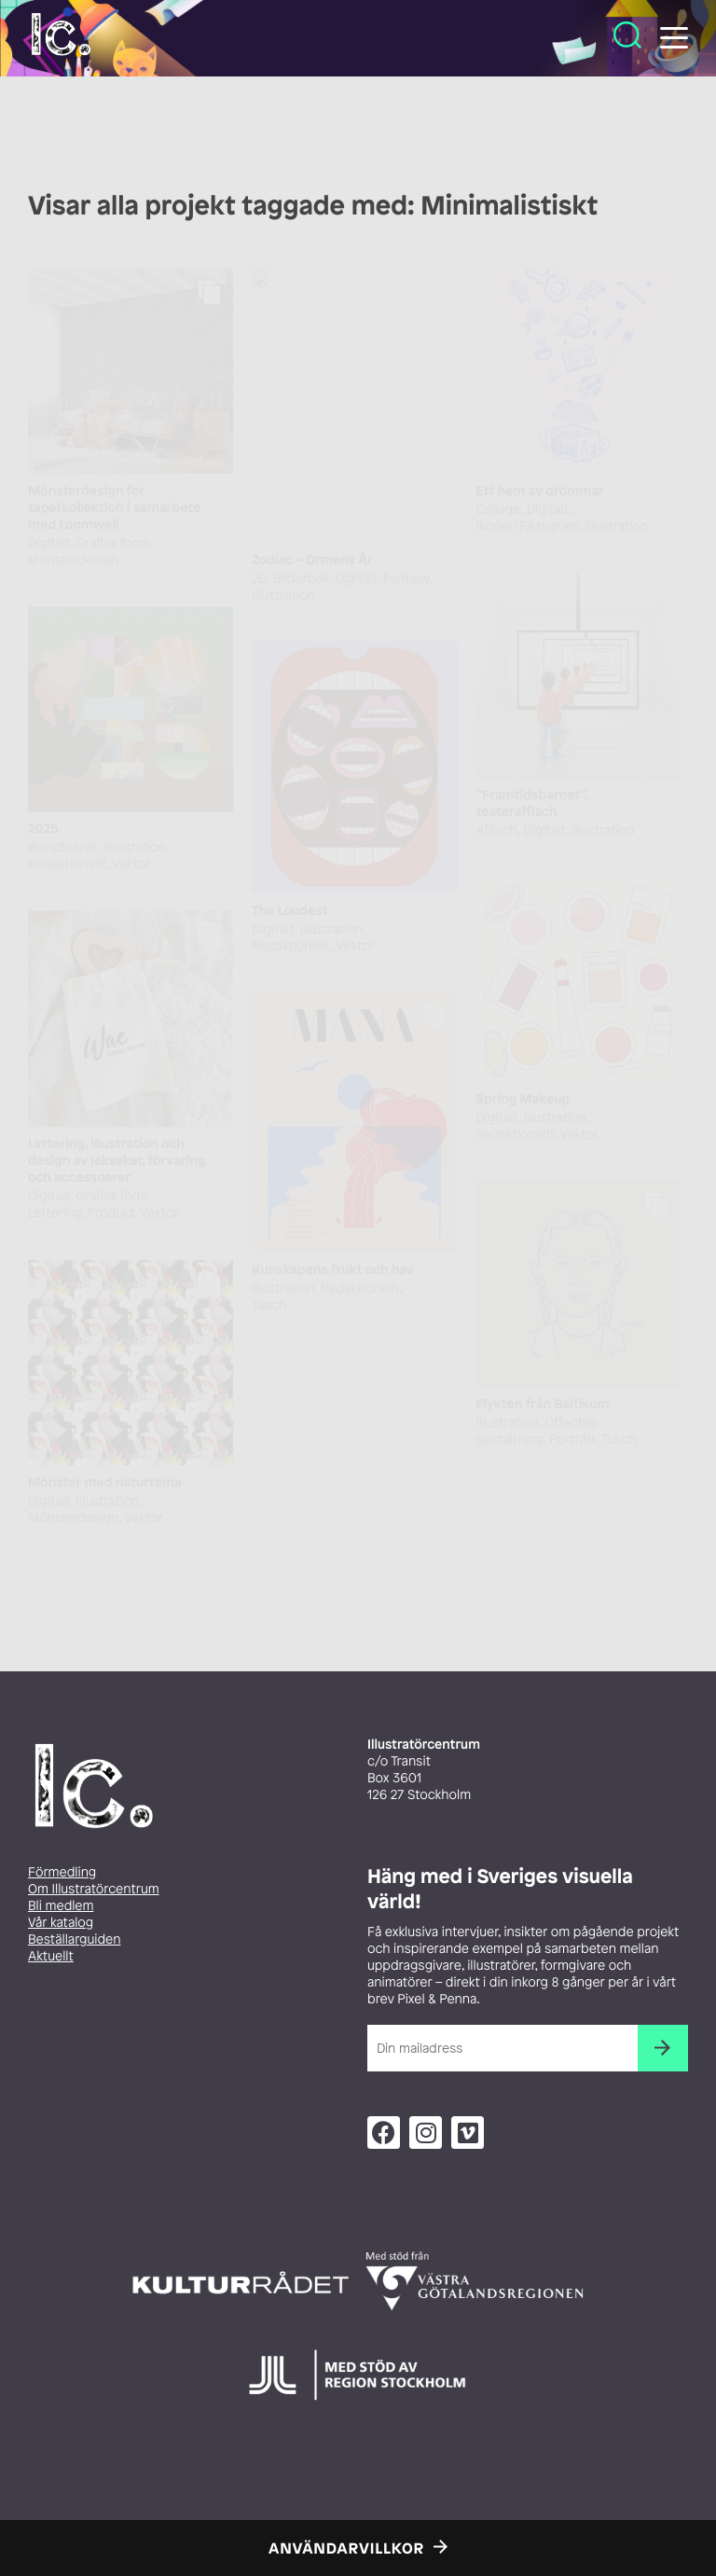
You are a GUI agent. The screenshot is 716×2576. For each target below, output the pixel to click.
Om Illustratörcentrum (93, 1889)
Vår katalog (60, 1923)
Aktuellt (51, 1956)
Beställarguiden (74, 1939)
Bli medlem (60, 1906)
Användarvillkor (346, 2548)
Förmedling (62, 1872)
